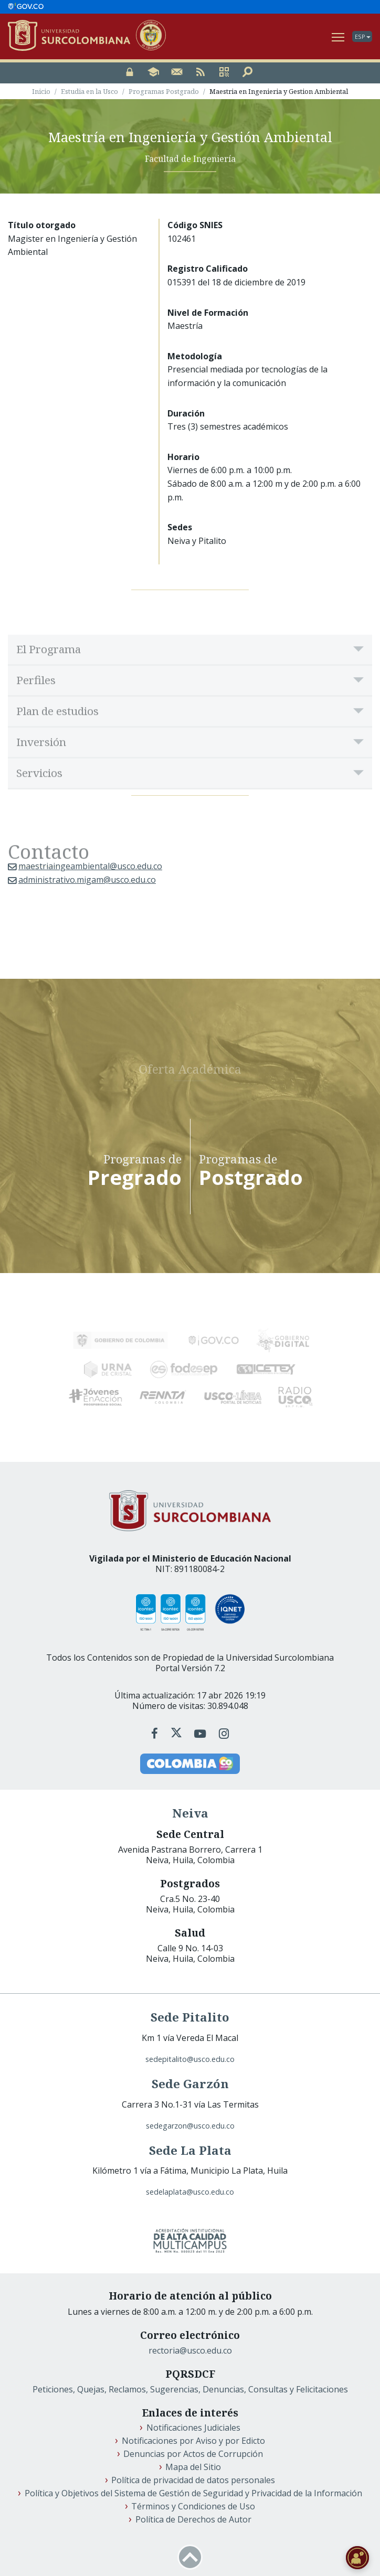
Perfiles (36, 700)
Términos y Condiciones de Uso (193, 2504)
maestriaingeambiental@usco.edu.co (90, 866)
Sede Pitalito (190, 2015)
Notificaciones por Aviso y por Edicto (193, 2438)
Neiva (190, 1811)
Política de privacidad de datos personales (193, 2478)
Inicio (41, 92)
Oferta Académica (190, 1067)
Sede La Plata (190, 2148)
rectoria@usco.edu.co (190, 2348)
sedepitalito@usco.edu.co (190, 2057)
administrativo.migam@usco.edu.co (87, 880)
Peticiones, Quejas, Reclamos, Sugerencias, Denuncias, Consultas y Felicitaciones (190, 2387)
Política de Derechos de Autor (193, 2517)
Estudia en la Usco (89, 92)
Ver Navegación (339, 34)
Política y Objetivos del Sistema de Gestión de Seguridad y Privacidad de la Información (193, 2491)
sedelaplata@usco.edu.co (190, 2190)
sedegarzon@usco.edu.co (190, 2124)
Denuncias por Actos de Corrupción (193, 2451)
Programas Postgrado (164, 92)
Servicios (39, 793)
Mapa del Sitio (193, 2465)
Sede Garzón (190, 2081)
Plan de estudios (57, 731)
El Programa (48, 669)
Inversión (41, 762)
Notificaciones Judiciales (193, 2425)
